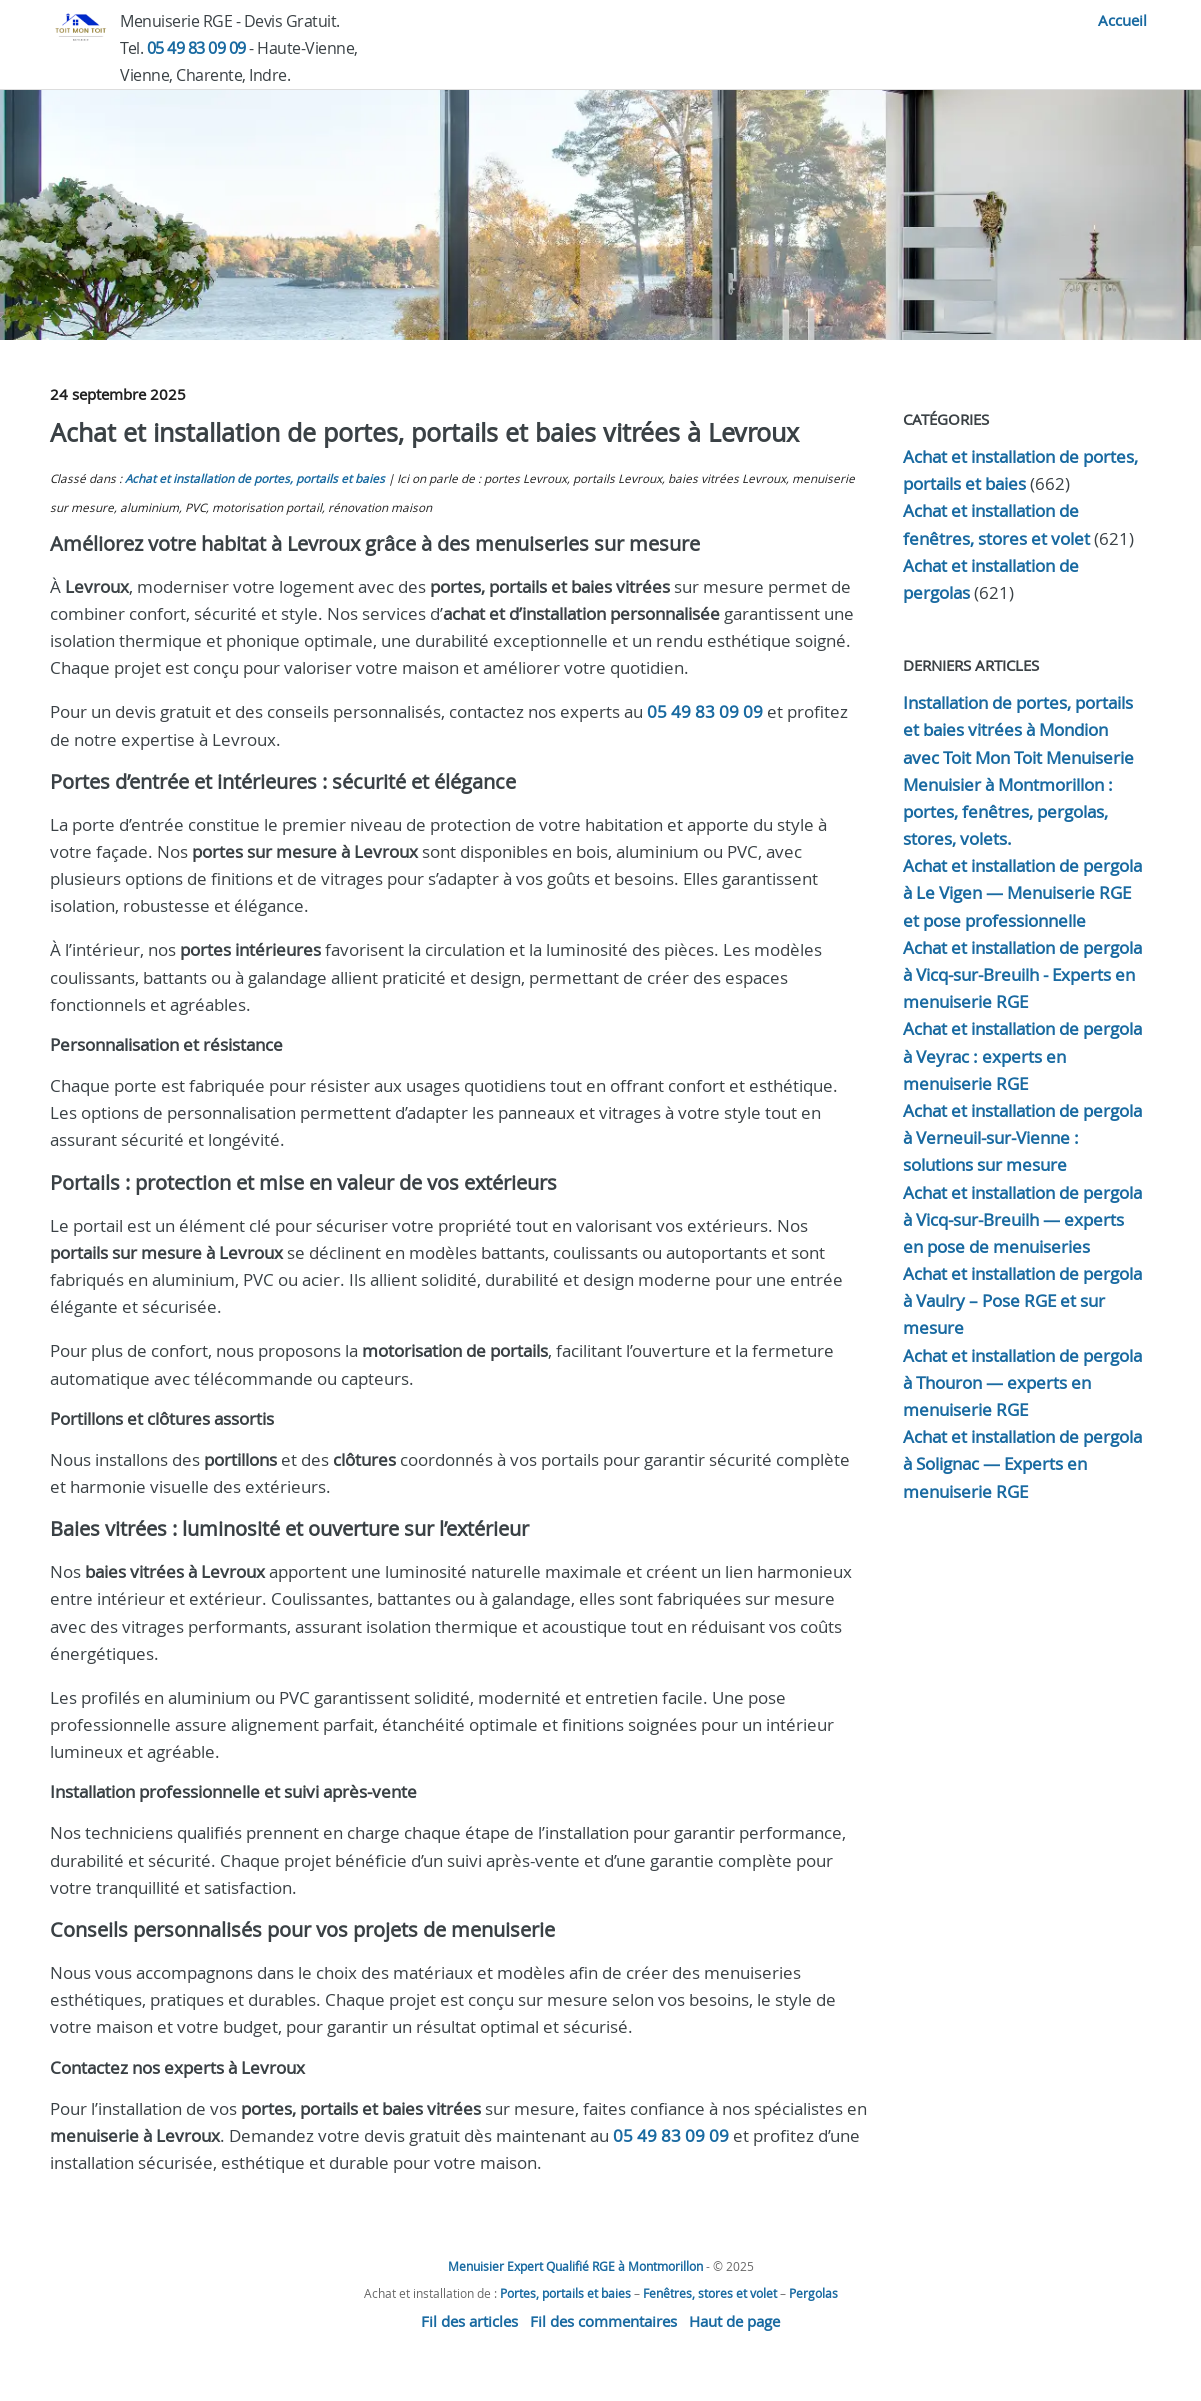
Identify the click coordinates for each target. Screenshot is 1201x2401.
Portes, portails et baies (565, 2293)
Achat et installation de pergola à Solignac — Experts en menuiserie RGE (1022, 1463)
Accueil (1122, 20)
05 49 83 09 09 (196, 48)
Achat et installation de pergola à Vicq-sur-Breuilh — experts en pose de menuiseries (1022, 1219)
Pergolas (813, 2293)
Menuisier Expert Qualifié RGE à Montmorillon (575, 2266)
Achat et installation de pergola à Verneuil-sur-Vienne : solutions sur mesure (1022, 1137)
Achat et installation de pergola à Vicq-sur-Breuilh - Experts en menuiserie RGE (1022, 974)
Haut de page (734, 2321)
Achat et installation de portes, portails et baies (255, 478)
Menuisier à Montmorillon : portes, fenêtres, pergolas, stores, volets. (1008, 811)
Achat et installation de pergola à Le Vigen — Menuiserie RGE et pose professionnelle (1022, 892)
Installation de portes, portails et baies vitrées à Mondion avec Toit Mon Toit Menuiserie (1018, 729)
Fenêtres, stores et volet (710, 2293)
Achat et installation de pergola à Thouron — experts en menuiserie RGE (1022, 1382)
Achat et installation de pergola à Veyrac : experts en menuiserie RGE (1022, 1055)
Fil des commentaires (603, 2321)
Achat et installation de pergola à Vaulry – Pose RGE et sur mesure (1022, 1300)
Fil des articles (469, 2321)
